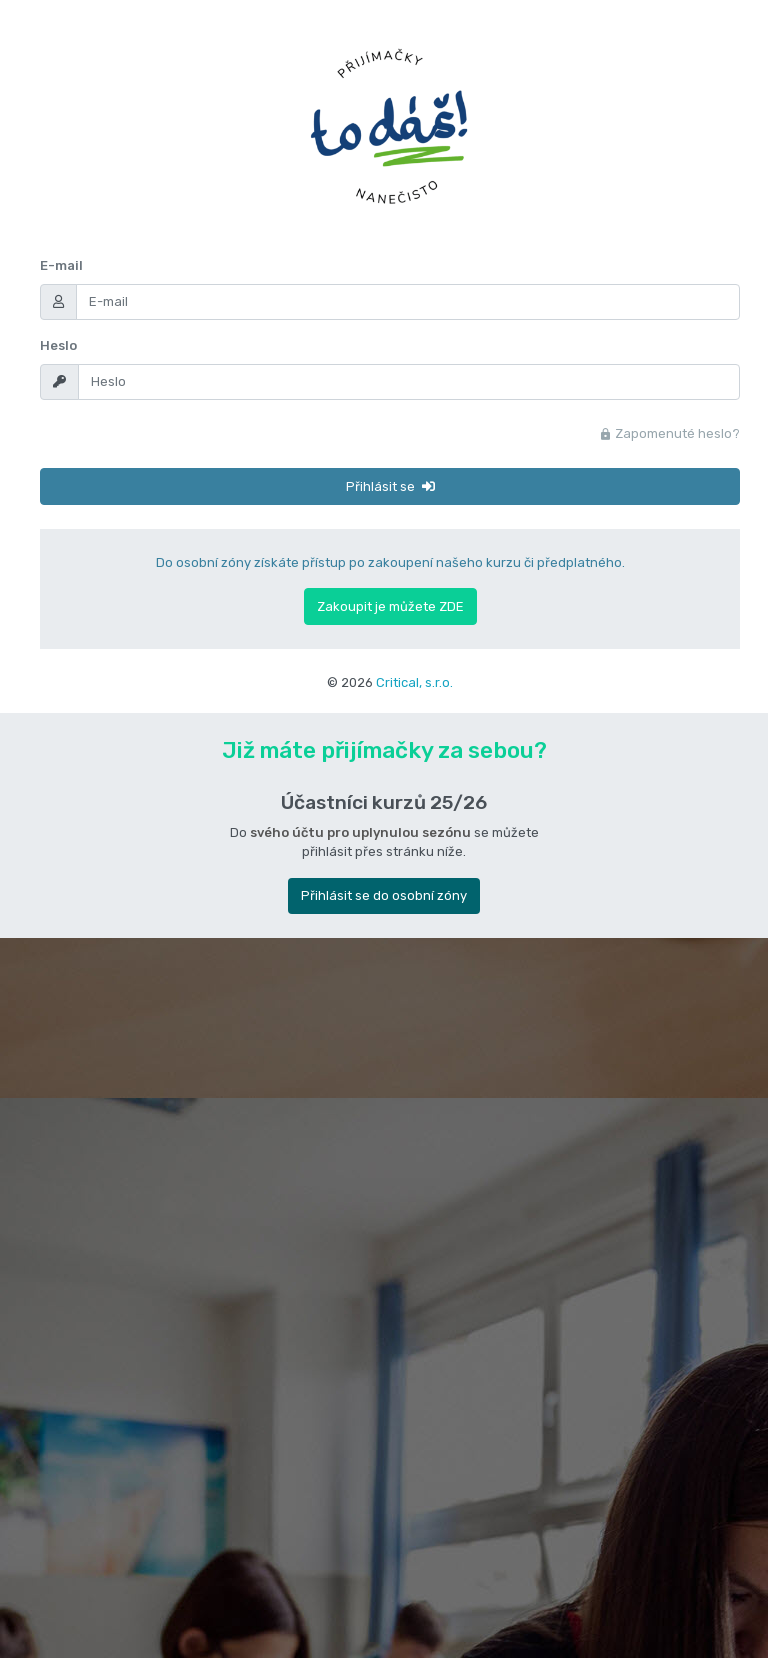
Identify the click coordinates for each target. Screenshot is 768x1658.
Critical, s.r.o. (414, 682)
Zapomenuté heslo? (669, 433)
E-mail (61, 265)
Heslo (58, 345)
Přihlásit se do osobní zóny (384, 895)
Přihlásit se (390, 486)
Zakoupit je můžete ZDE (390, 606)
